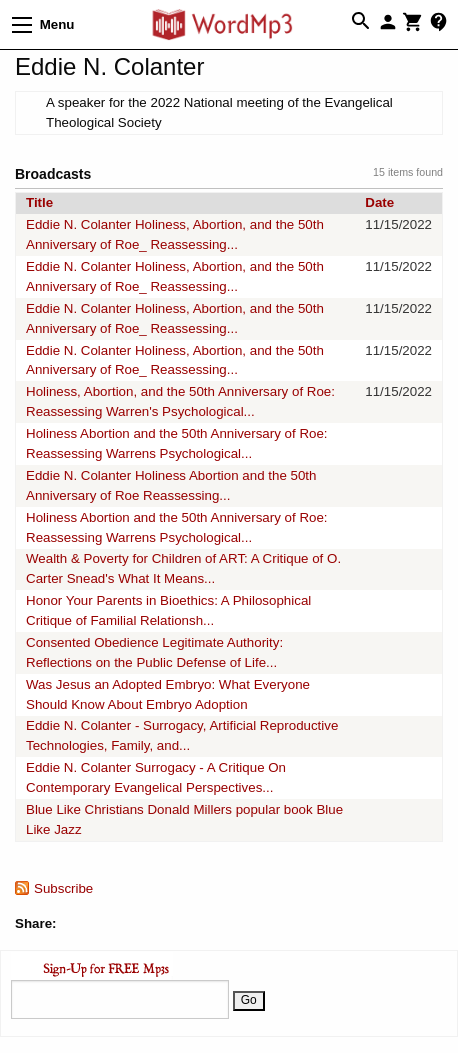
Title (39, 202)
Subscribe (63, 888)
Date (379, 202)
